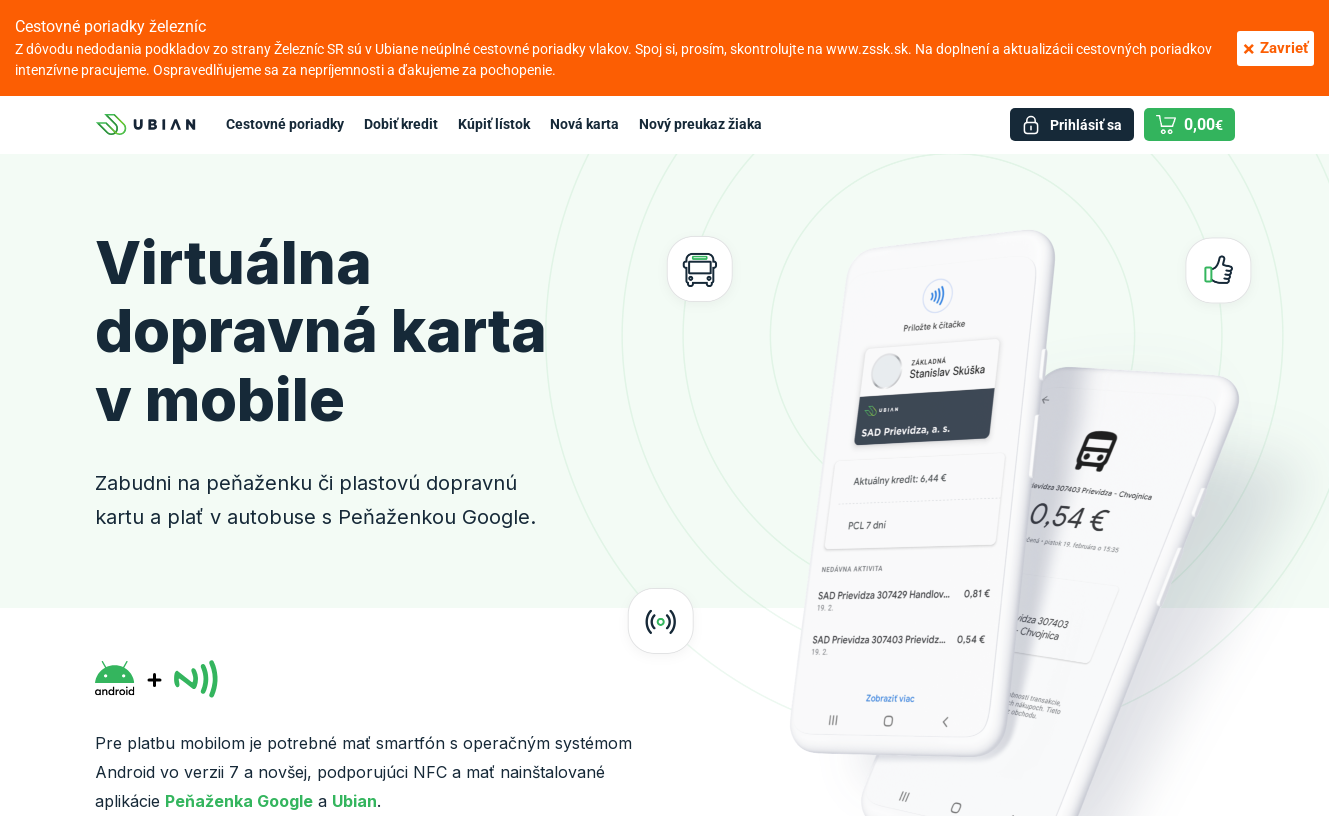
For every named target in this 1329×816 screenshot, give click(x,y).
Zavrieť (1275, 48)
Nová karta (584, 124)
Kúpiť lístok (494, 124)
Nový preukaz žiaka (700, 124)
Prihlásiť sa (1086, 125)
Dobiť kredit (401, 124)
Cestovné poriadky (285, 124)
